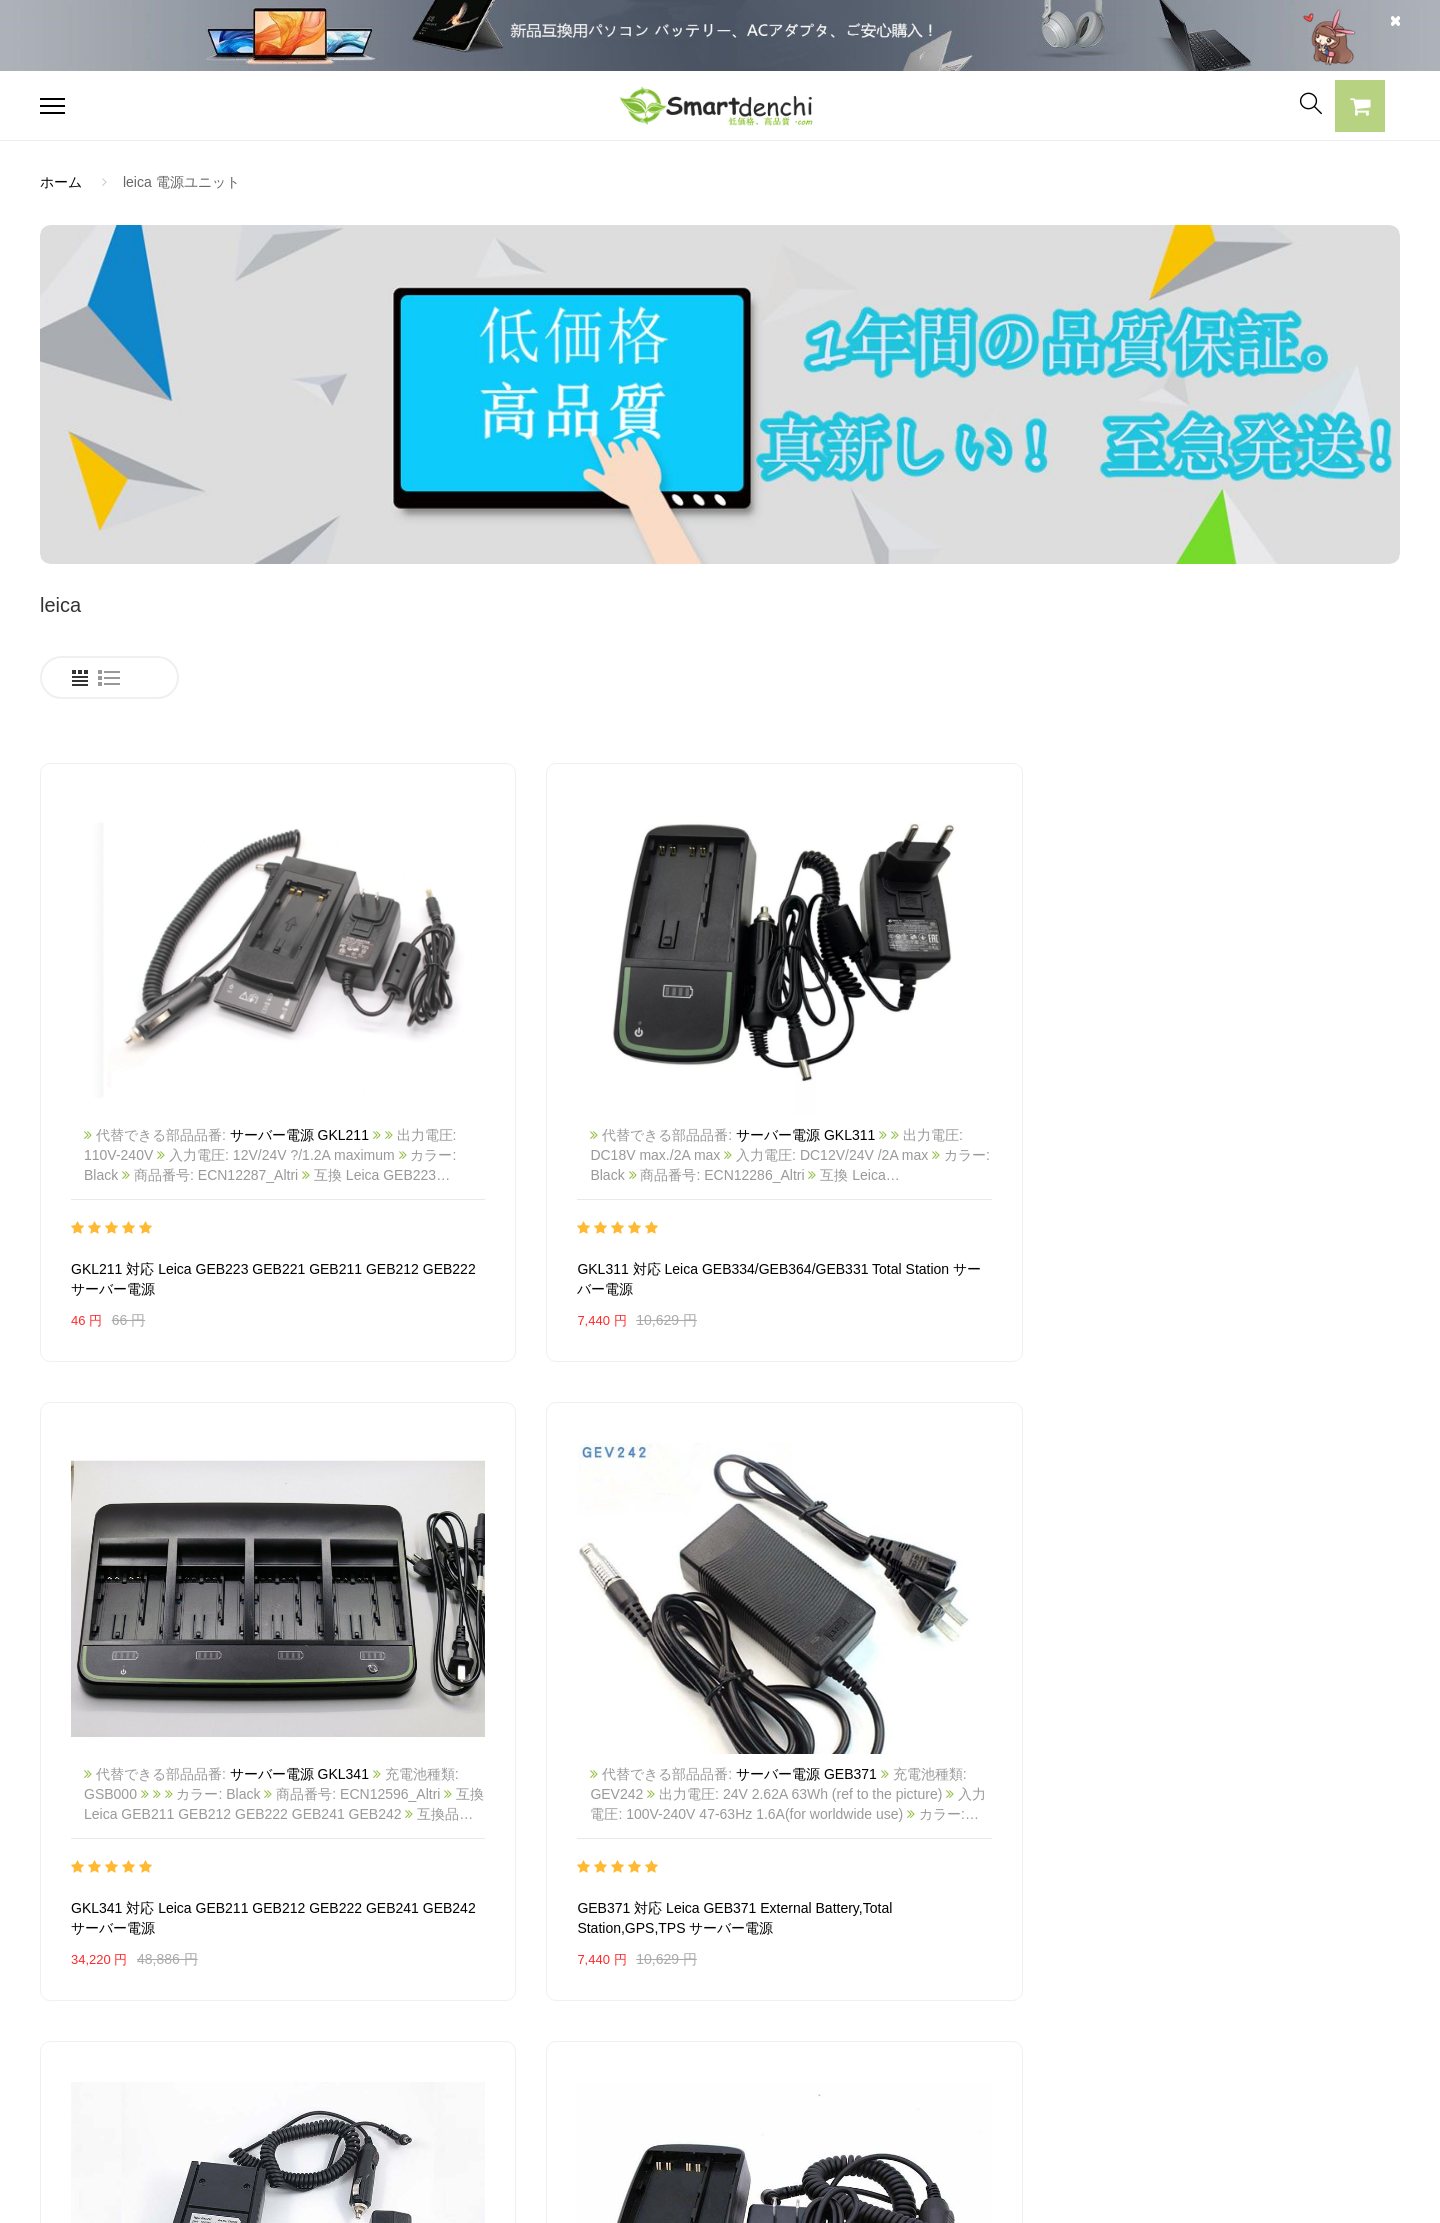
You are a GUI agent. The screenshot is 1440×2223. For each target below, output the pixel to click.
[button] (1360, 109)
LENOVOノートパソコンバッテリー (153, 2033)
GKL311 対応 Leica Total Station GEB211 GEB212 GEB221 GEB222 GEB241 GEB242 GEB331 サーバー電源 (546, 1709)
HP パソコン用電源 (378, 2068)
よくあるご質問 (645, 1963)
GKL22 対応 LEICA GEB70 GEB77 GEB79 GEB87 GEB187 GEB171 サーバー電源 (1241, 1709)
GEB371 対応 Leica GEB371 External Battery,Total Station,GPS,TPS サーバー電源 (1238, 1170)
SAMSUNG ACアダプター (399, 1928)
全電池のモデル (923, 1963)
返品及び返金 (638, 2033)
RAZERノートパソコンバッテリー (147, 1998)
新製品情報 (909, 1998)
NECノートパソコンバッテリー (139, 2068)
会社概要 (624, 1928)
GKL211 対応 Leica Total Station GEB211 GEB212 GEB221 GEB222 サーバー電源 (198, 1709)
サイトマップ (916, 2033)
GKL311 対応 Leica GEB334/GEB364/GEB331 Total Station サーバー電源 (542, 1170)
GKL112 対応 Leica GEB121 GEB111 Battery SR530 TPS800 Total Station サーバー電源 (888, 1709)
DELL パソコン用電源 (386, 2033)
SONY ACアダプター (384, 1963)
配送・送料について (659, 2068)
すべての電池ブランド (944, 1928)
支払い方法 (631, 1998)
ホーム (61, 182)
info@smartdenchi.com (991, 2068)
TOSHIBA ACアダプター (394, 1998)
